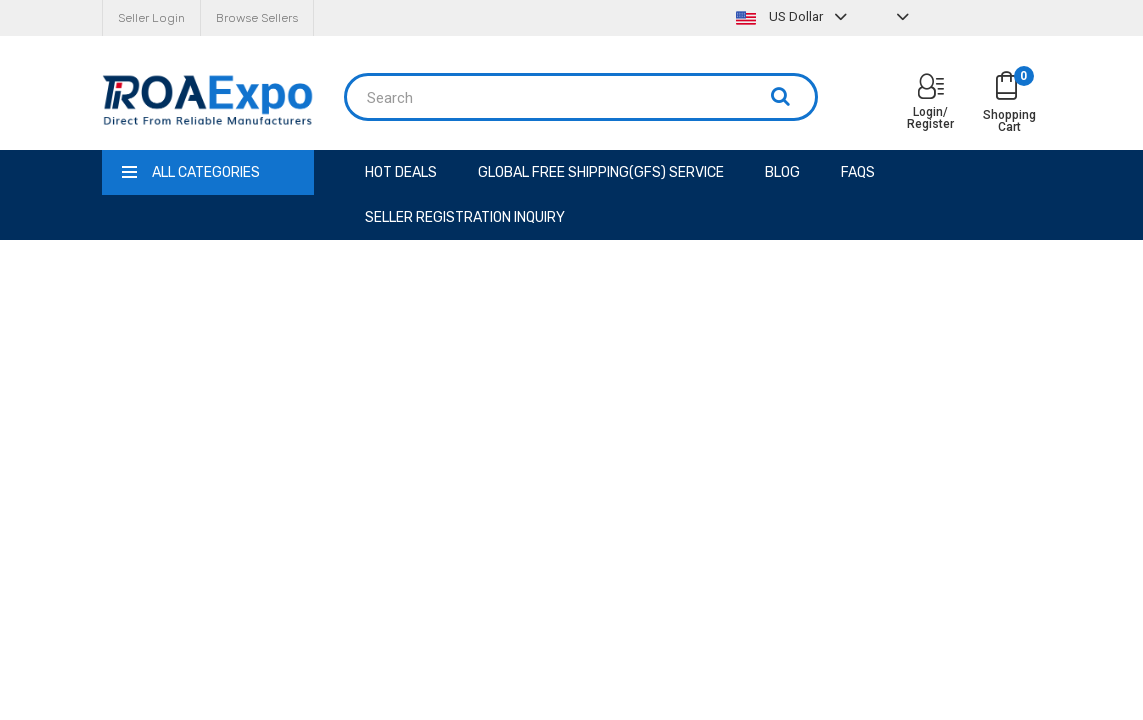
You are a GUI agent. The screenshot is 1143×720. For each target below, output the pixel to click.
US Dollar (794, 16)
